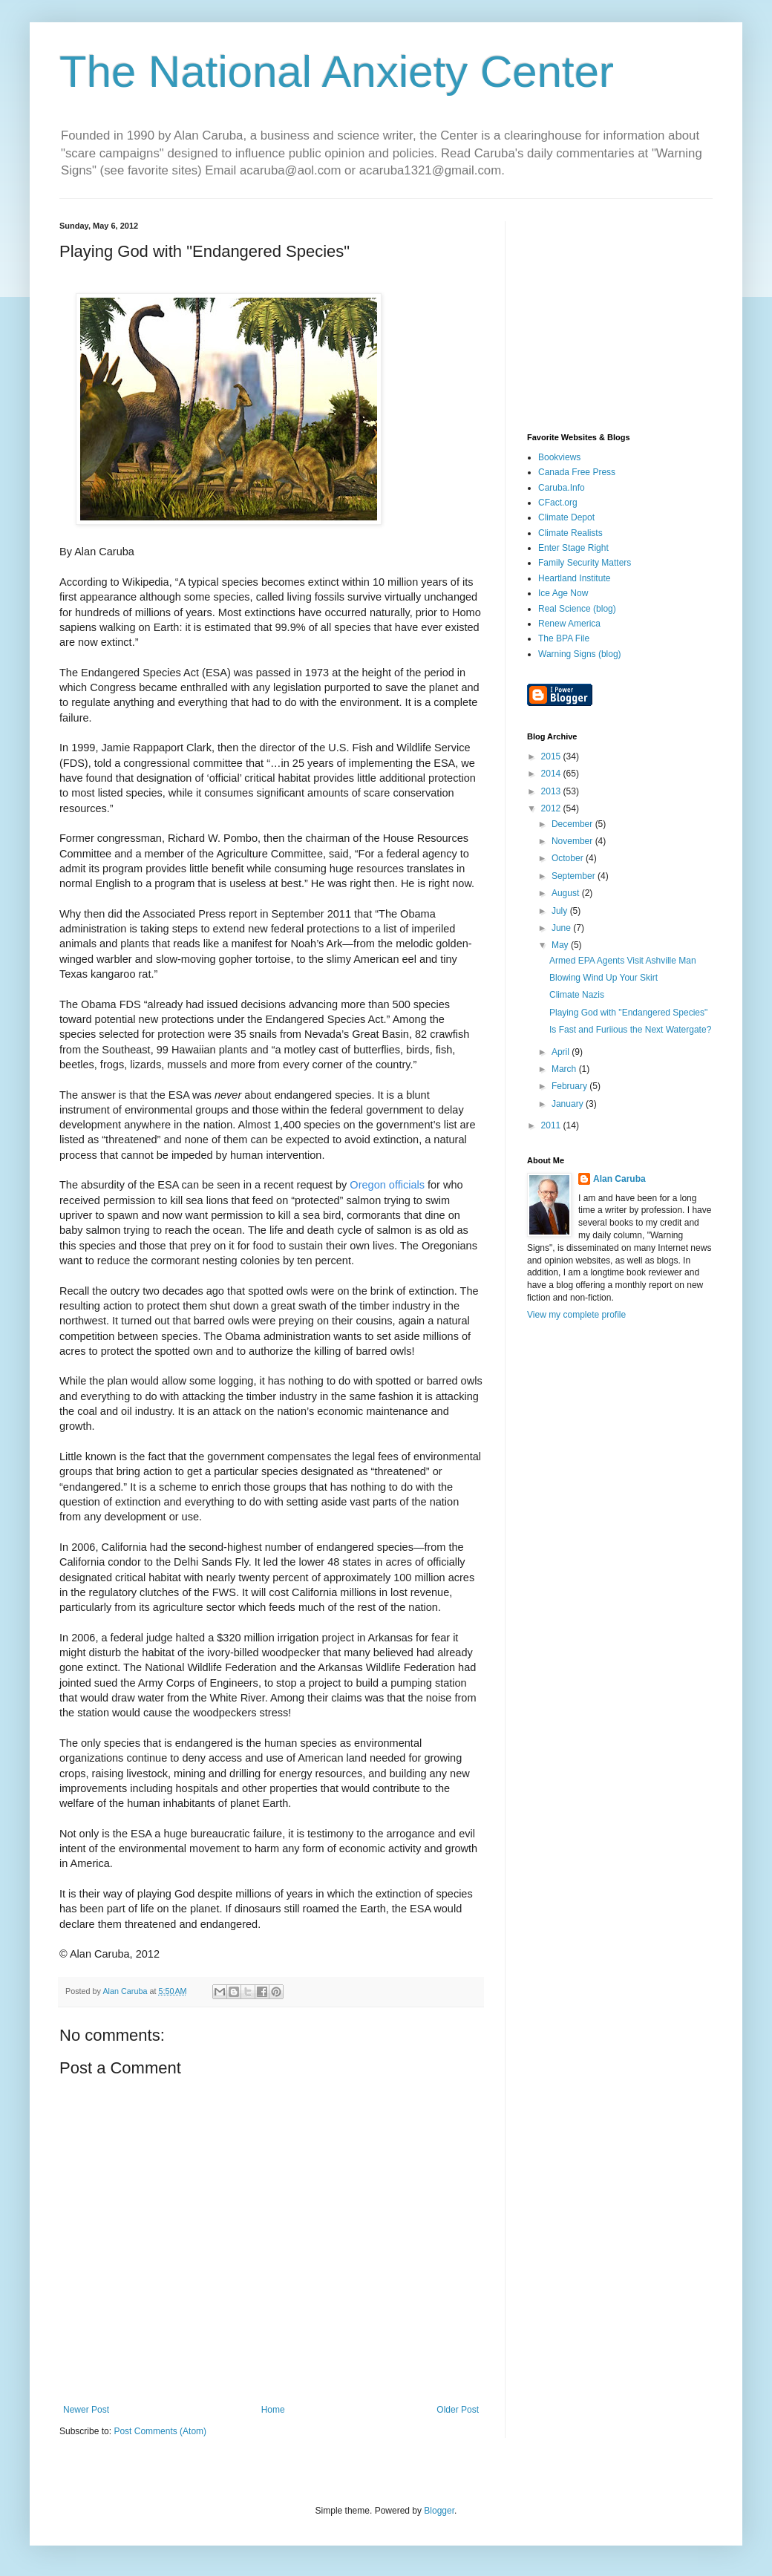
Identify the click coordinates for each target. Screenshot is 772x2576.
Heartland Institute (574, 578)
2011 (552, 1125)
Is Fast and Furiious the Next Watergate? (630, 1029)
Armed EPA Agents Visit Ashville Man (622, 960)
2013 (552, 791)
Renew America (569, 623)
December (573, 824)
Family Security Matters (584, 563)
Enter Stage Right (573, 548)
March (565, 1069)
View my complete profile (576, 1315)
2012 (552, 808)
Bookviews (559, 457)
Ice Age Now (563, 593)
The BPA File (563, 638)
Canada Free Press (576, 472)
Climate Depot (566, 517)
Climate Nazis (576, 995)
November (573, 841)
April (562, 1052)
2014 (552, 773)
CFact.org (558, 502)
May (561, 945)
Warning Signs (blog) (579, 654)
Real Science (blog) (577, 609)
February (570, 1086)
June (562, 928)
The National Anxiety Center (336, 72)
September (575, 876)
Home (273, 2410)
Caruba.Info (561, 488)
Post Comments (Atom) (160, 2431)
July (561, 911)
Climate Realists (570, 533)
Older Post (457, 2410)
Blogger (439, 2510)
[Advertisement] (620, 314)
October (569, 858)
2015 (552, 756)
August (567, 893)
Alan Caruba (619, 1179)
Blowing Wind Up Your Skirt (603, 977)
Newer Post (86, 2410)
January (569, 1104)
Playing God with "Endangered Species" (628, 1012)
